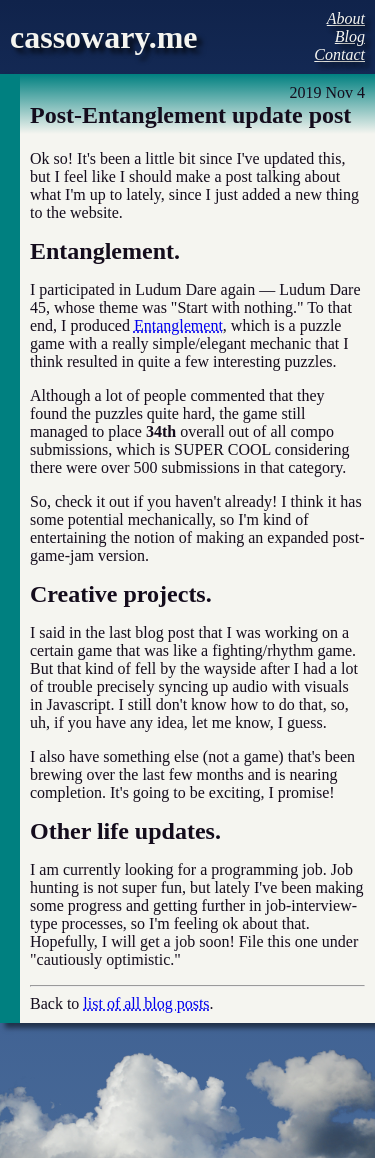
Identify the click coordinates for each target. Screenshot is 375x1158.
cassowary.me (104, 37)
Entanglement (178, 325)
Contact (339, 54)
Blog (350, 36)
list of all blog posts (146, 1003)
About (346, 18)
